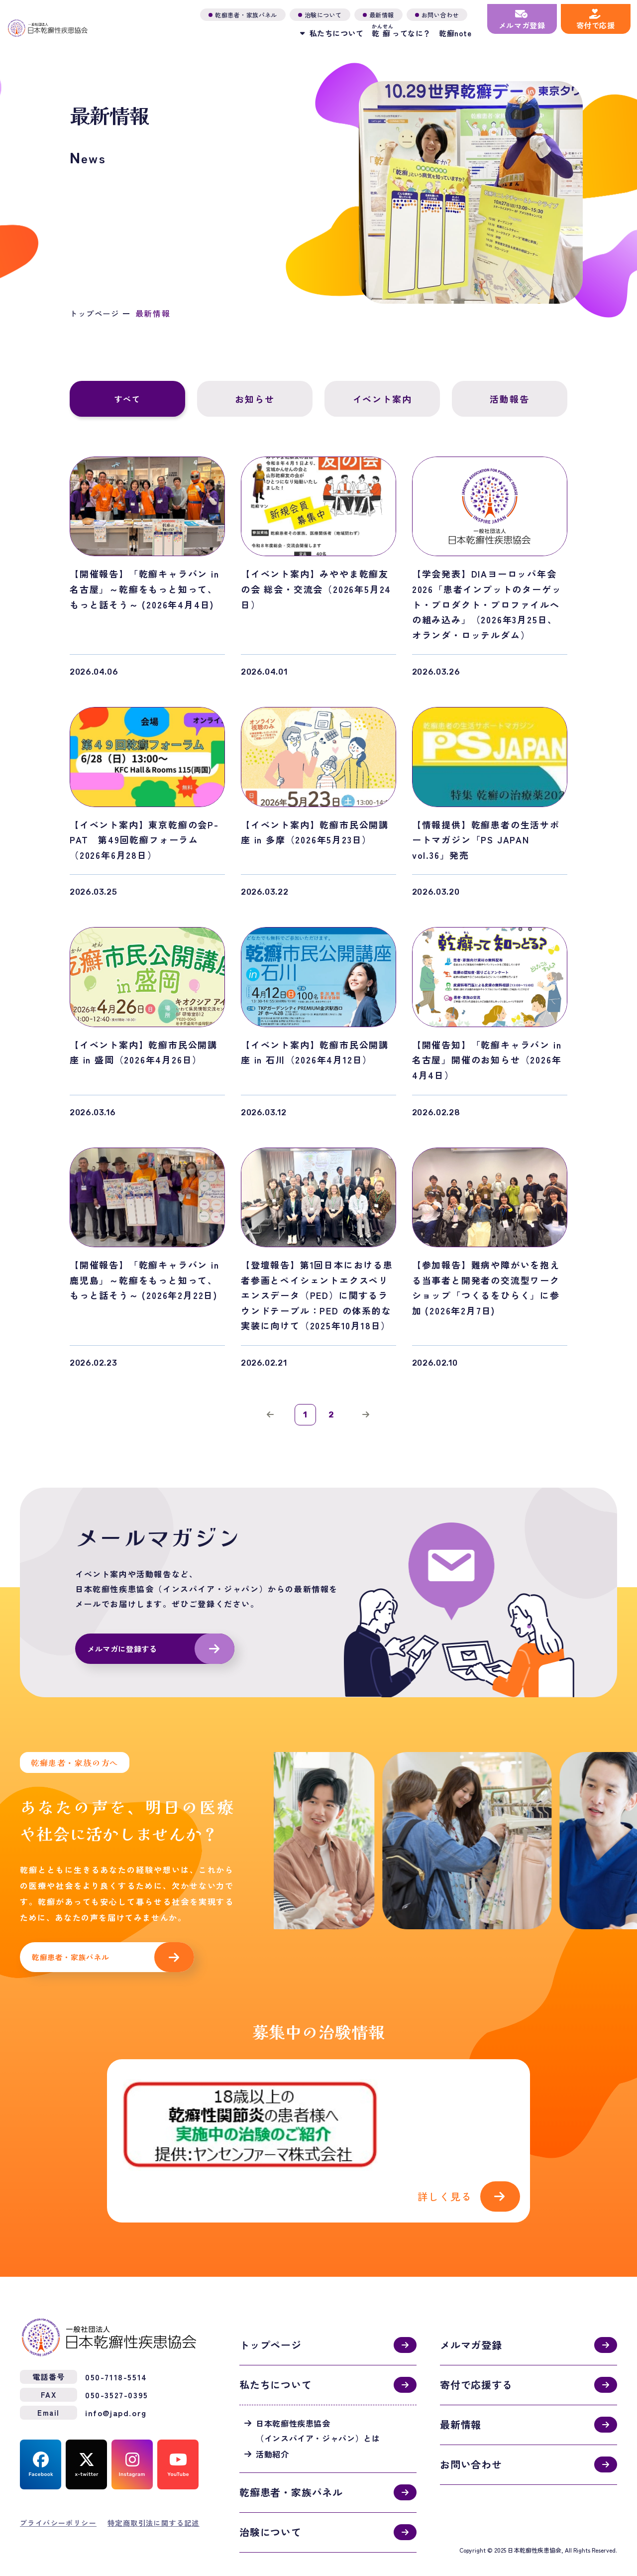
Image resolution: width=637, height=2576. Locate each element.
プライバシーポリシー (58, 2496)
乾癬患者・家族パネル (73, 1966)
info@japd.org (116, 2386)
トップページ (96, 313)
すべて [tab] (127, 399)
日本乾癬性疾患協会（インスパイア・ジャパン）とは (318, 2404)
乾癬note (441, 30)
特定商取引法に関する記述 (153, 2496)
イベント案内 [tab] (382, 399)
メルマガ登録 (471, 2319)
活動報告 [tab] (510, 399)
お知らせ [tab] (255, 399)
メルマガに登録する (124, 1656)
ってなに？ (388, 27)
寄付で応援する (476, 2358)
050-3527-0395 (116, 2368)
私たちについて (275, 2358)
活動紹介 (272, 2428)
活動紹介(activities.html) (318, 2132)
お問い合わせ (471, 2438)
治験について (270, 2506)
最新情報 (460, 2398)
